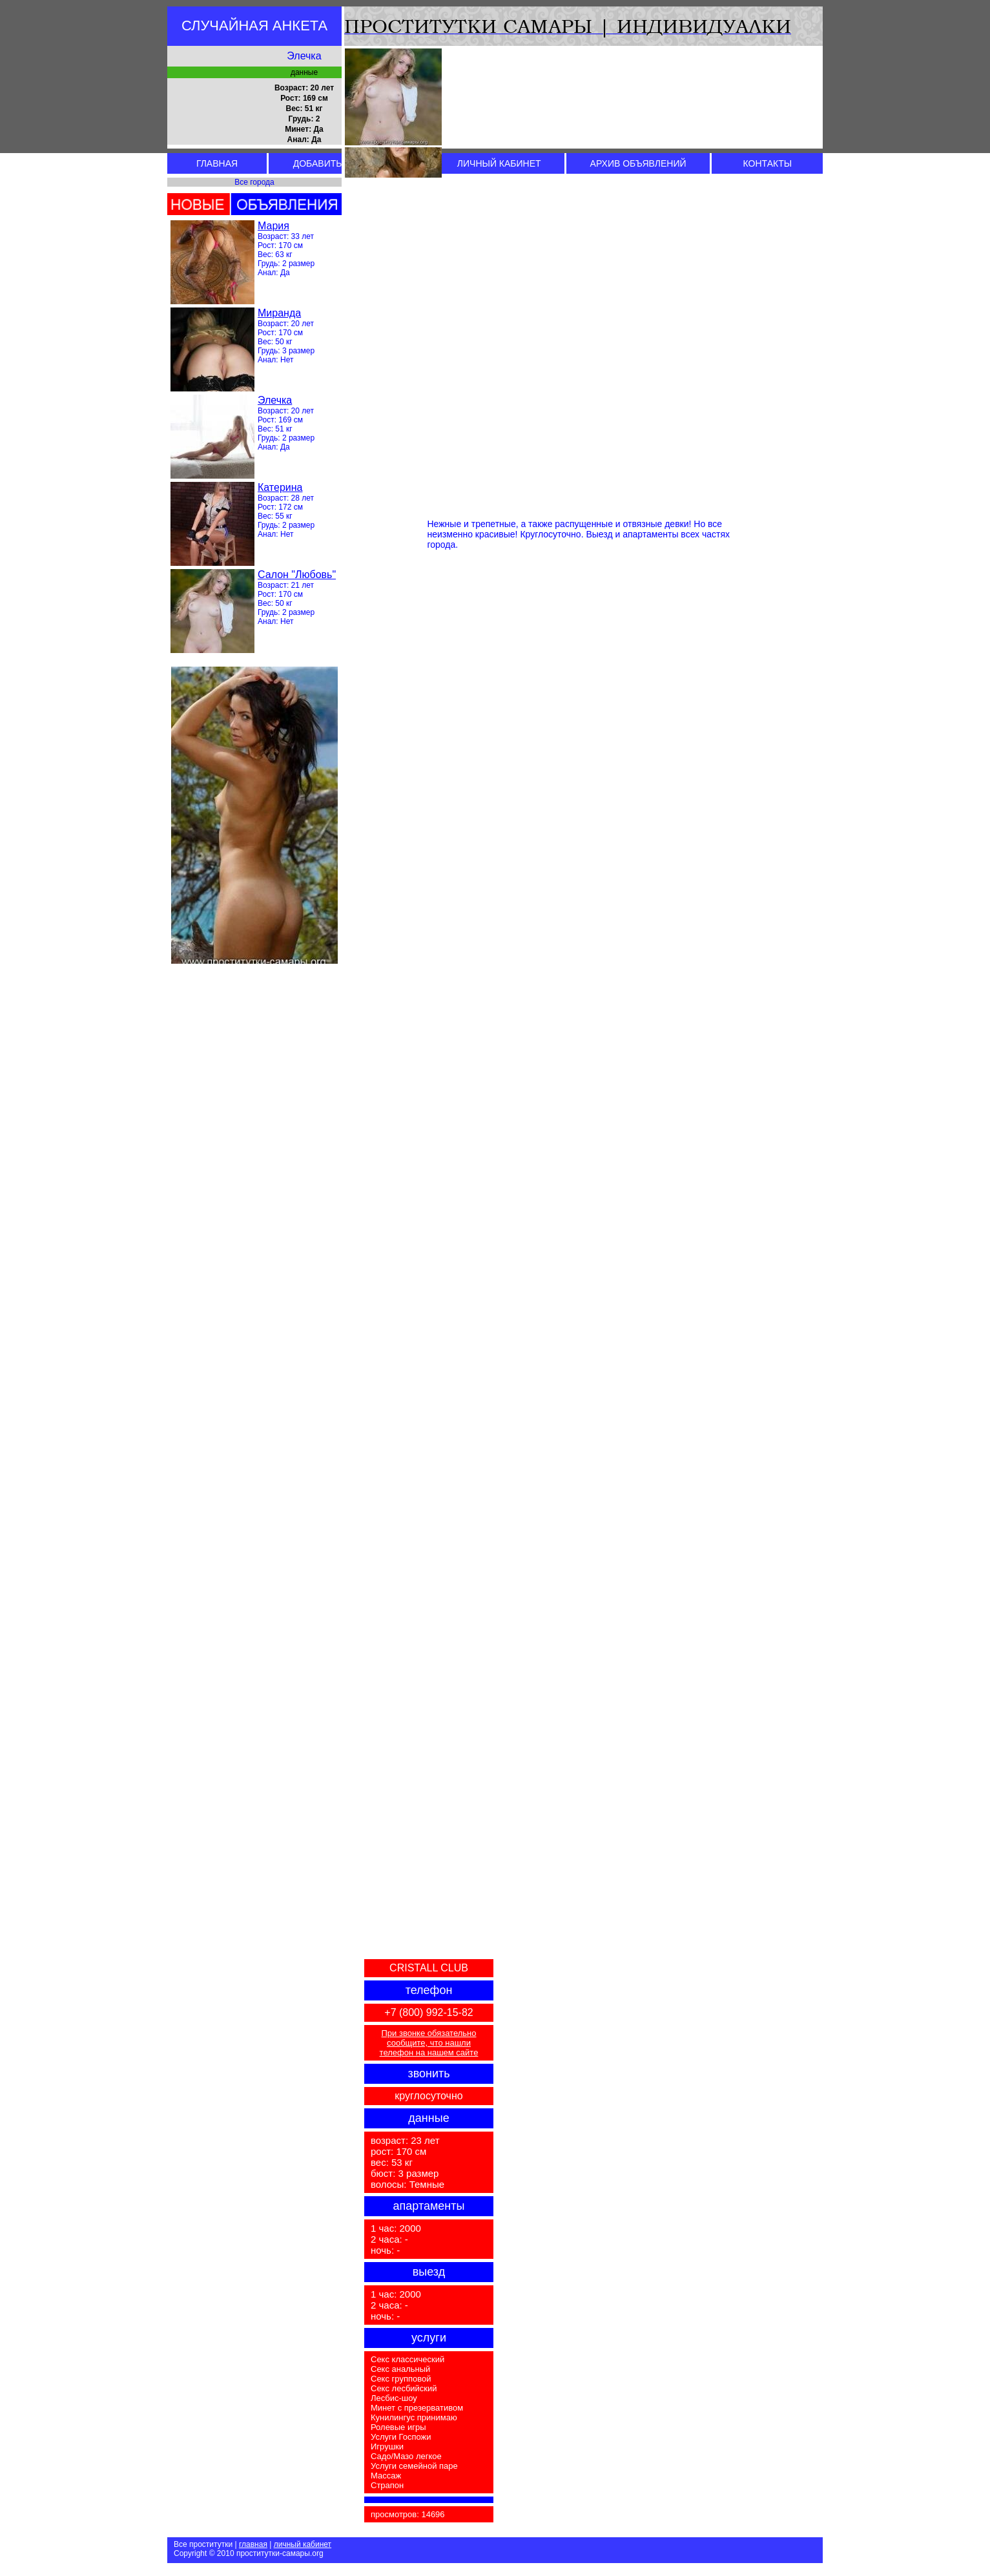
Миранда (279, 312)
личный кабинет (302, 2544)
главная (253, 2544)
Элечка (275, 400)
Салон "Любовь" (297, 574)
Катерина (280, 487)
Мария (273, 225)
